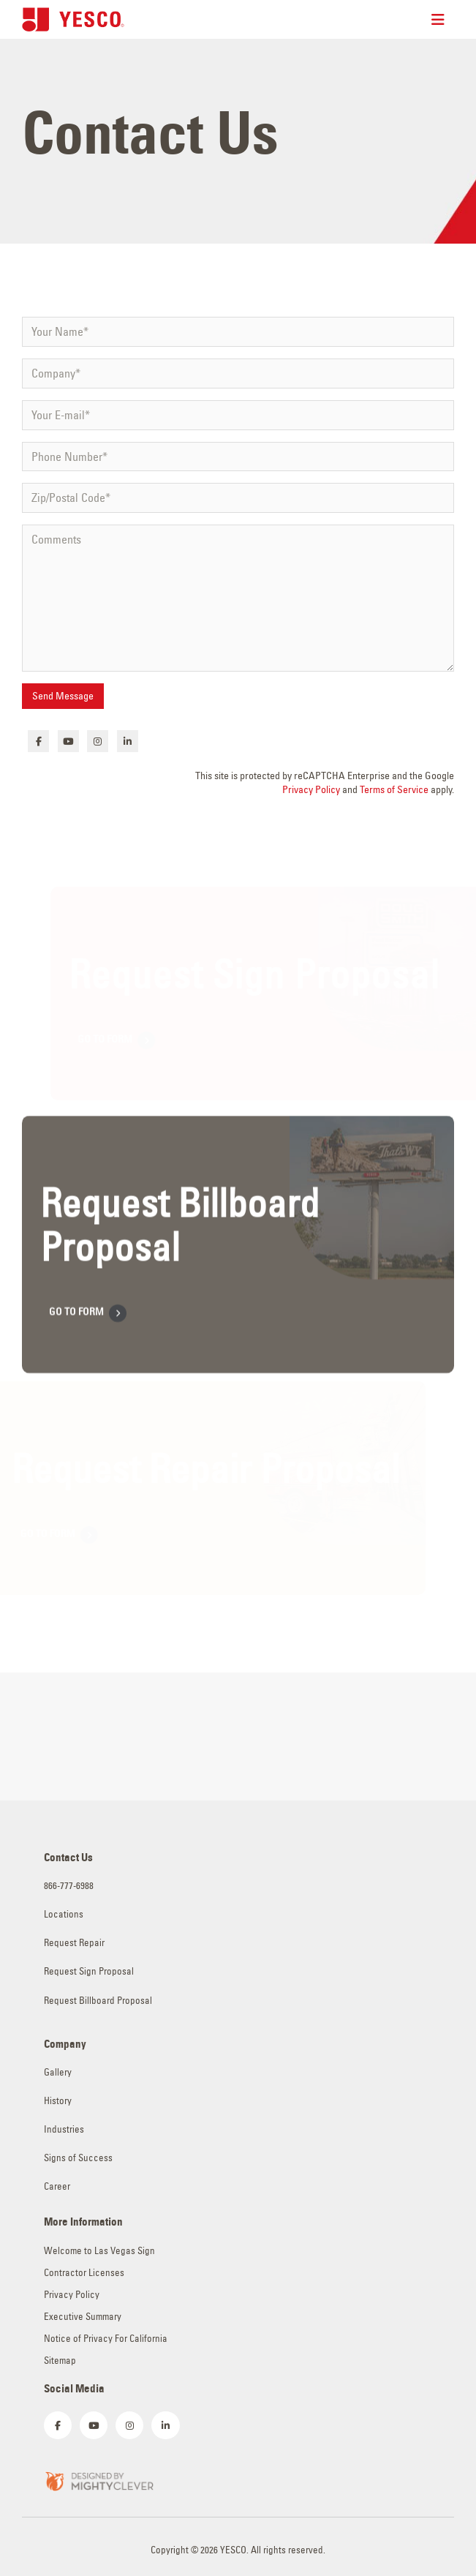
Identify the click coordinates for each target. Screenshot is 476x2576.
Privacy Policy (311, 789)
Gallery (58, 2072)
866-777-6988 (69, 1886)
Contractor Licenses (84, 2273)
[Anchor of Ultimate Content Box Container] (236, 1258)
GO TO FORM (87, 1328)
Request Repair (74, 1943)
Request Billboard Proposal (98, 2000)
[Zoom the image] (99, 2479)
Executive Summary (82, 2316)
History (58, 2101)
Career (57, 2186)
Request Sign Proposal (89, 1971)
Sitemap (60, 2360)
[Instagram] (97, 740)
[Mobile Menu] (442, 19)
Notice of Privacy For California (105, 2338)
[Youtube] (68, 740)
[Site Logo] (73, 19)
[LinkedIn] (127, 740)
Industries (64, 2129)
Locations (63, 1914)
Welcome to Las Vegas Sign (99, 2251)
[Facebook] (38, 740)
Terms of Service (394, 789)
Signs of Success (78, 2158)
